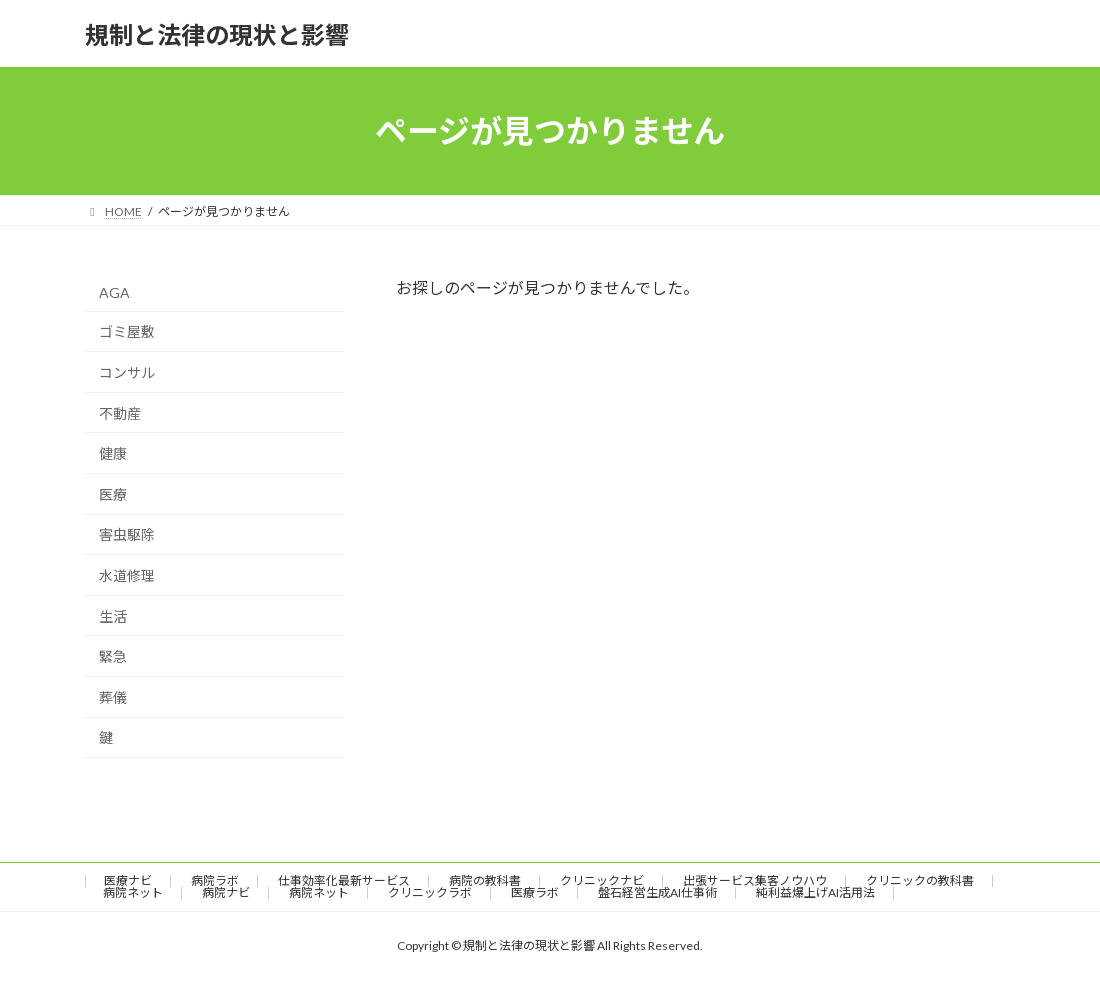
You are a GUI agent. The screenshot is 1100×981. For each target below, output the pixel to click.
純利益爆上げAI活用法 (815, 892)
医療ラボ (535, 892)
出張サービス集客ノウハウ (755, 880)
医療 (113, 494)
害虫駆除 (127, 535)
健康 (113, 453)
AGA (114, 292)
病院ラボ (215, 880)
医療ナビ (128, 880)
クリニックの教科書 (920, 880)
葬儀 (113, 697)
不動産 (120, 413)
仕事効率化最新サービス (344, 880)
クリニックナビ (602, 880)
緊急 (113, 656)
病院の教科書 (485, 880)
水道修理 (127, 575)
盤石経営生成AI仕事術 (657, 892)
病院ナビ (226, 892)
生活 (113, 616)
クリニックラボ (430, 892)
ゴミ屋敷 (127, 332)
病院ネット (133, 892)
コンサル (127, 372)
